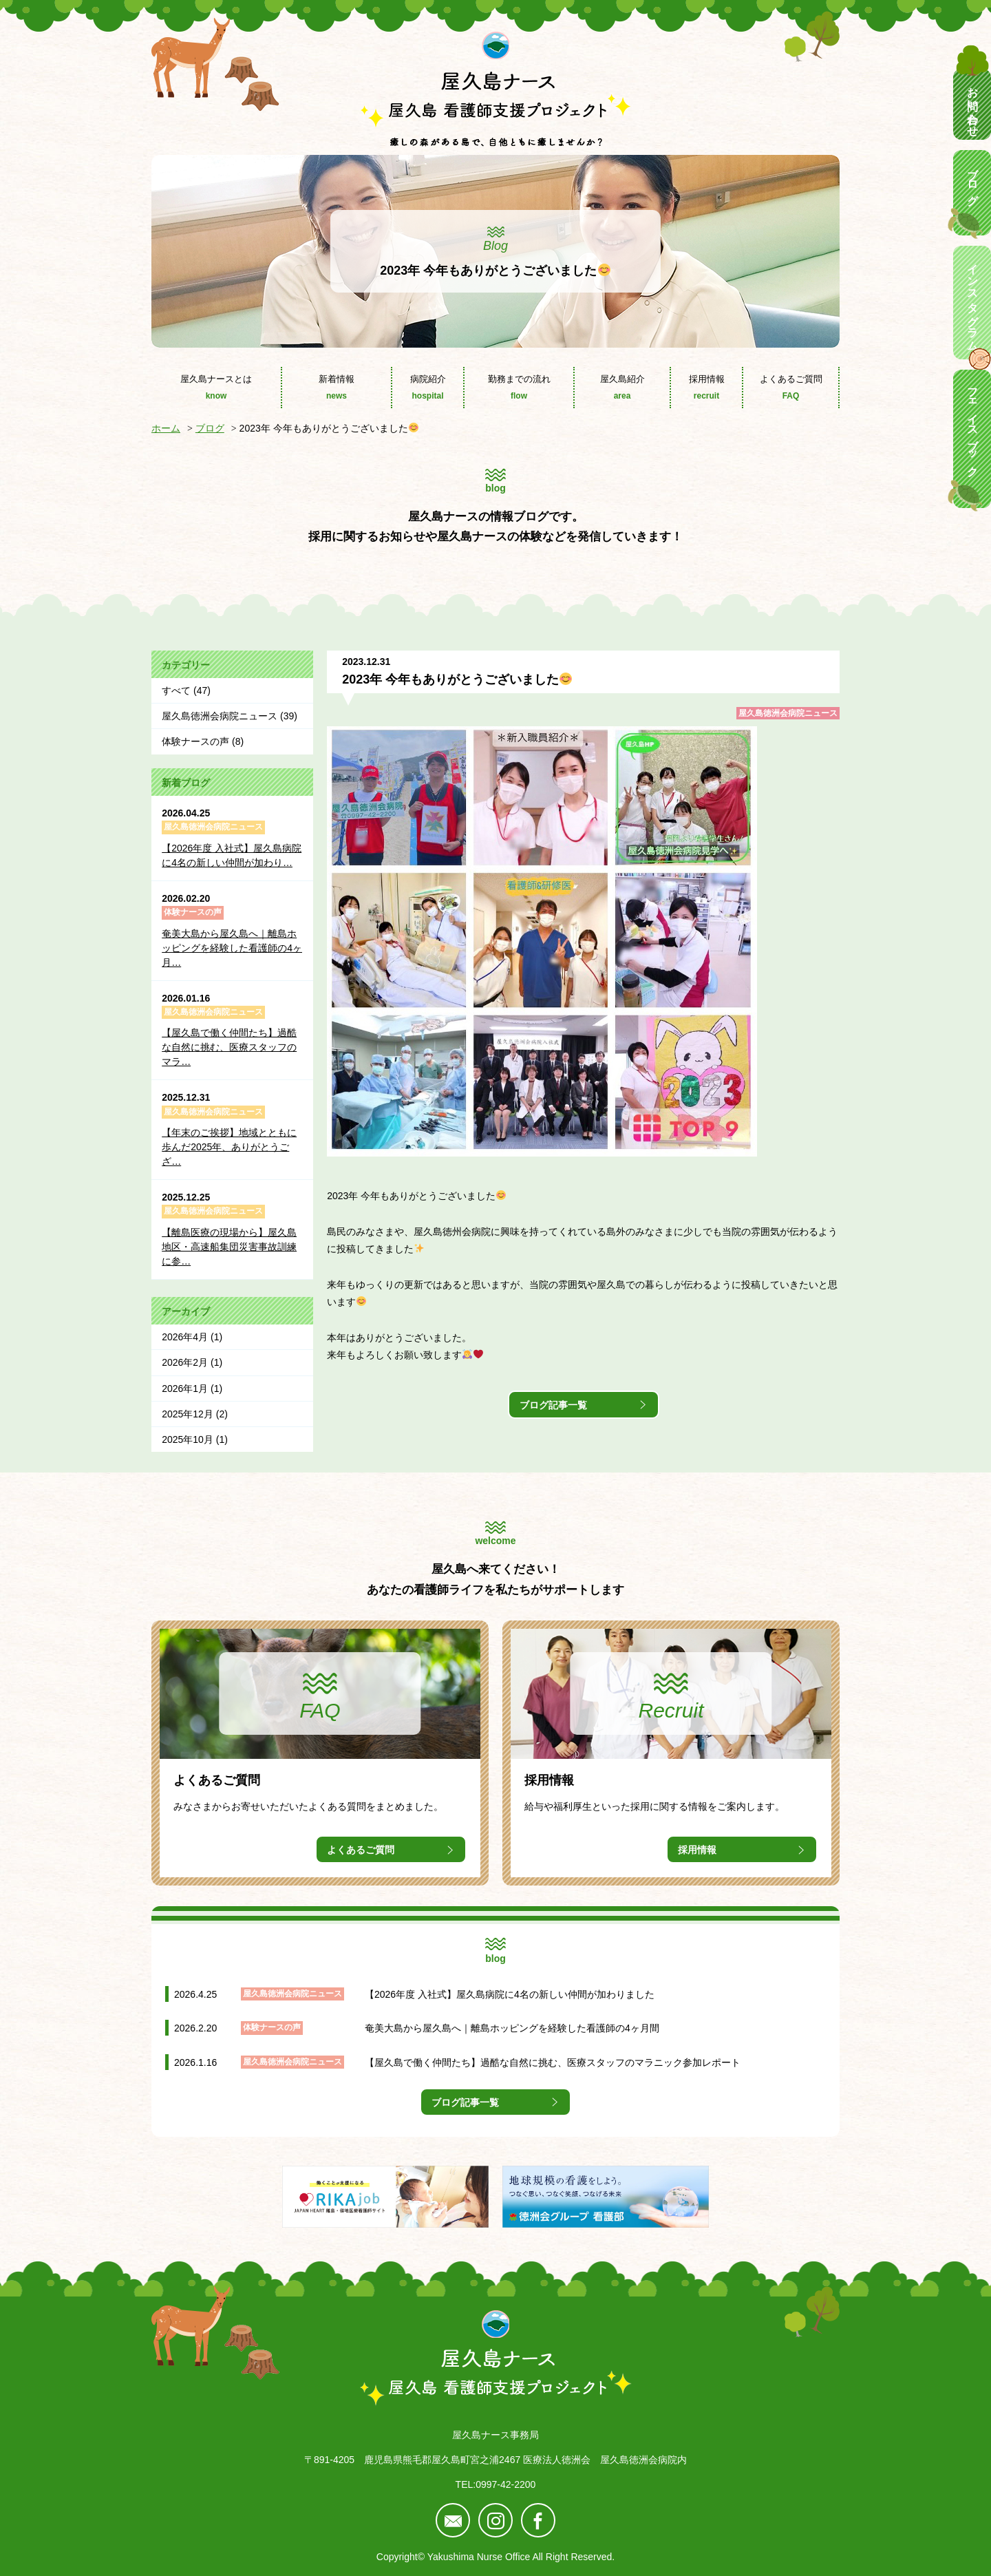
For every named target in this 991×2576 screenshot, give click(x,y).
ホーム (165, 428)
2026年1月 (185, 1388)
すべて (176, 690)
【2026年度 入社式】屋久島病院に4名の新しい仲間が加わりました (509, 1994)
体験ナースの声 (195, 741)
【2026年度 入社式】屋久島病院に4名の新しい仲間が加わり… (231, 855)
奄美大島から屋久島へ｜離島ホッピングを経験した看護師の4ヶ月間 (512, 2028)
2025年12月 (187, 1413)
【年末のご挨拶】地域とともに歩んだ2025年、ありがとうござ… (229, 1147)
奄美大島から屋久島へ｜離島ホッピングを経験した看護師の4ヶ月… (232, 948)
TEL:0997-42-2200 (496, 2484)
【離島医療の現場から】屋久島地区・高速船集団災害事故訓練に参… (229, 1247)
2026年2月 (185, 1362)
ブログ (209, 428)
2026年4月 (185, 1336)
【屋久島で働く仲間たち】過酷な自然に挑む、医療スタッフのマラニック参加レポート (552, 2062)
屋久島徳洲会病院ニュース (788, 713)
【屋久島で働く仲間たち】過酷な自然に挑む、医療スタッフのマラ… (229, 1047)
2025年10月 (187, 1439)
